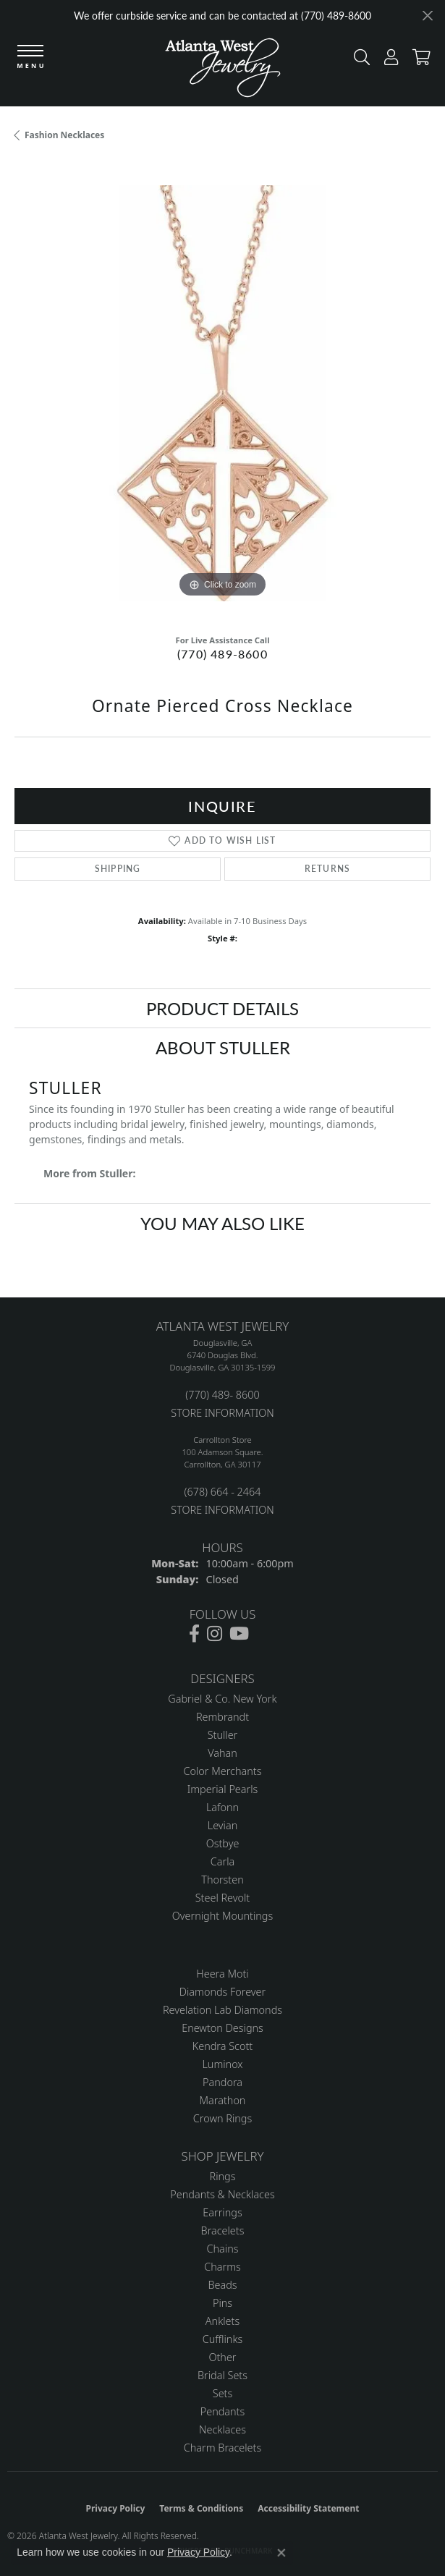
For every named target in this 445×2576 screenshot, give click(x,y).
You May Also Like (222, 1223)
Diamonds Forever (222, 1992)
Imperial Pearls (222, 1789)
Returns (327, 869)
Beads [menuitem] (222, 2285)
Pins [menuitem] (222, 2303)
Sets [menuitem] (222, 2393)
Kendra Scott (222, 2046)
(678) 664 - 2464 (222, 1492)
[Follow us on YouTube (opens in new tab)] (239, 1634)
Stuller (223, 1735)
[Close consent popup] (281, 2553)
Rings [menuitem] (223, 2176)
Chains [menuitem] (223, 2248)
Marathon (223, 2100)
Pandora (222, 2082)
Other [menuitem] (222, 2357)
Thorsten (222, 1879)
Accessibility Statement (308, 2508)
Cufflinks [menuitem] (223, 2339)
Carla (222, 1861)
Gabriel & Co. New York (222, 1699)
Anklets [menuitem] (222, 2321)
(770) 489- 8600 (222, 1395)
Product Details (222, 1008)
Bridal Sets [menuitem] (222, 2375)
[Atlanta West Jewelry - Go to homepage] (223, 71)
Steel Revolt (222, 1898)
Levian (222, 1825)
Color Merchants (223, 1771)
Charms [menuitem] (222, 2267)
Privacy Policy (115, 2508)
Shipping (118, 869)
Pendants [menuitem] (222, 2411)
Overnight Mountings (222, 1916)
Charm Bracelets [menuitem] (222, 2447)
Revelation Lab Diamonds (222, 2010)
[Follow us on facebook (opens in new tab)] (194, 1634)
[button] (358, 60)
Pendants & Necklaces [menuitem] (222, 2194)
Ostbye (223, 1843)
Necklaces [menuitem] (222, 2429)
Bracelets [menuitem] (223, 2230)
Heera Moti (222, 1973)
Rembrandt (222, 1717)
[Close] (427, 16)
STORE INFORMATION (222, 1413)
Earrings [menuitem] (222, 2212)
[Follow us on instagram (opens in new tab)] (214, 1634)
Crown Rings (222, 2118)
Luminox (222, 2064)
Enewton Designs (222, 2028)
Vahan (222, 1753)
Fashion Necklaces (64, 135)
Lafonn (222, 1807)
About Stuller (223, 1047)
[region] (222, 393)
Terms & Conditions (201, 2508)
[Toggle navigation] (30, 57)
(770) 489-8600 (222, 653)
